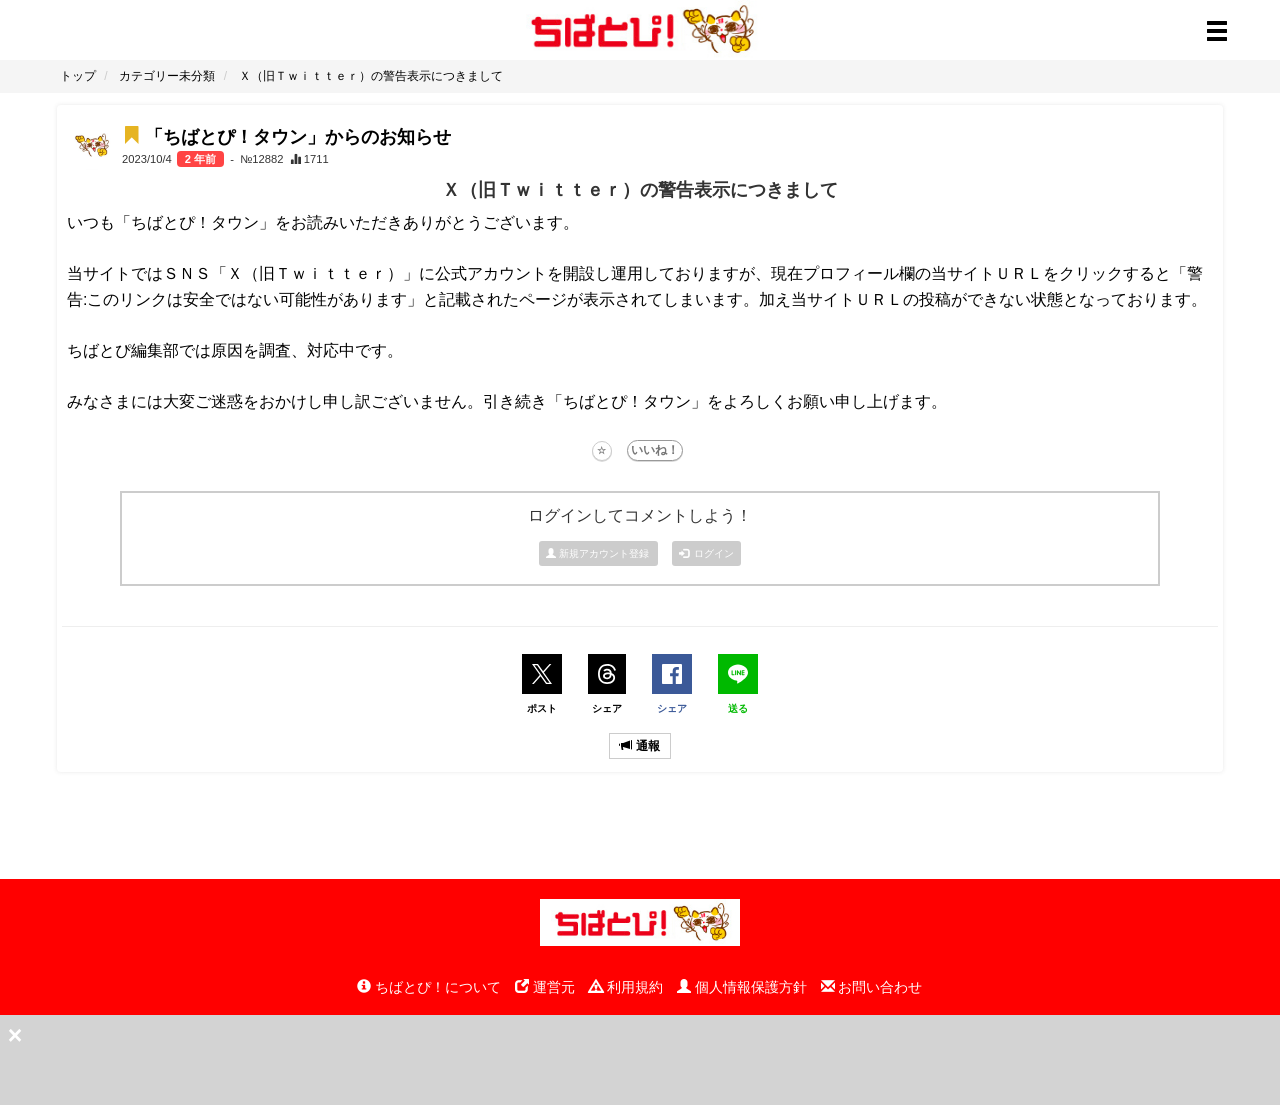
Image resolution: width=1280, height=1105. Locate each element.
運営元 (545, 987)
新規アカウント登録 (599, 553)
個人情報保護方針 (742, 987)
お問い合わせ (872, 987)
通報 (639, 746)
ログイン (707, 553)
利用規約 (626, 987)
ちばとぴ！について (429, 987)
